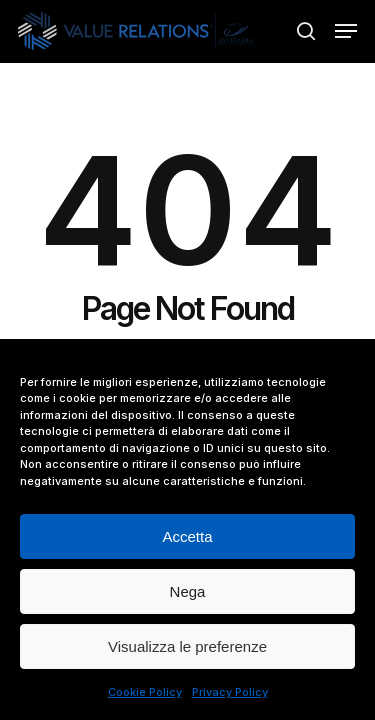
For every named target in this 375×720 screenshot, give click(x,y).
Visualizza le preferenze (187, 646)
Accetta (187, 536)
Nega (188, 591)
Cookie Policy (145, 692)
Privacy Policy (230, 692)
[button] (346, 31)
